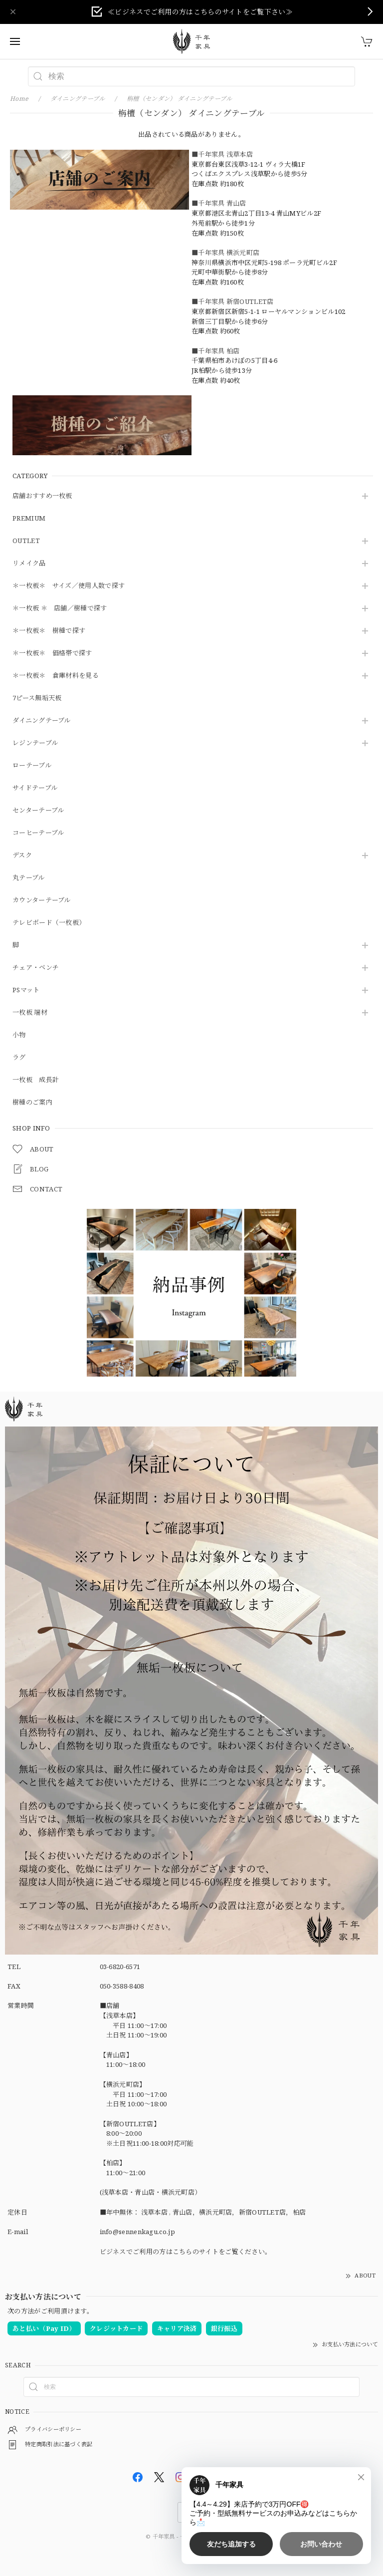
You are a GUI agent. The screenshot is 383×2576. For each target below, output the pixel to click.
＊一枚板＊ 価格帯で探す (52, 653)
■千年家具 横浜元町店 (225, 252)
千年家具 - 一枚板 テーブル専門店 (195, 2536)
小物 (19, 1035)
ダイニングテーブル (41, 721)
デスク (22, 855)
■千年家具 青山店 (219, 203)
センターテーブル (38, 811)
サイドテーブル (34, 788)
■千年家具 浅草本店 (222, 154)
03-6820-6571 (120, 1966)
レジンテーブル (35, 743)
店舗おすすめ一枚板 (42, 496)
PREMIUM (28, 519)
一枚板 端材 (29, 1013)
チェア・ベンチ (35, 968)
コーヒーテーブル (38, 833)
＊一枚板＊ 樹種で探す (48, 631)
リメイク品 (29, 564)
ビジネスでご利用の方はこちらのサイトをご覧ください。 (186, 2251)
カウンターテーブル (41, 900)
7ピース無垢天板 (36, 698)
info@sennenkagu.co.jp (137, 2231)
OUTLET (26, 541)
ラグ (19, 1058)
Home (19, 98)
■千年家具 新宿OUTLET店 (233, 301)
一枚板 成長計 (35, 1080)
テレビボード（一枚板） (48, 923)
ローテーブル (31, 766)
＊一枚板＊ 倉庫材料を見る (55, 676)
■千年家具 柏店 (215, 350)
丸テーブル (28, 878)
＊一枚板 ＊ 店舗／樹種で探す (59, 608)
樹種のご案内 (32, 1103)
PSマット (26, 990)
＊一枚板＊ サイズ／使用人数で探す (68, 586)
